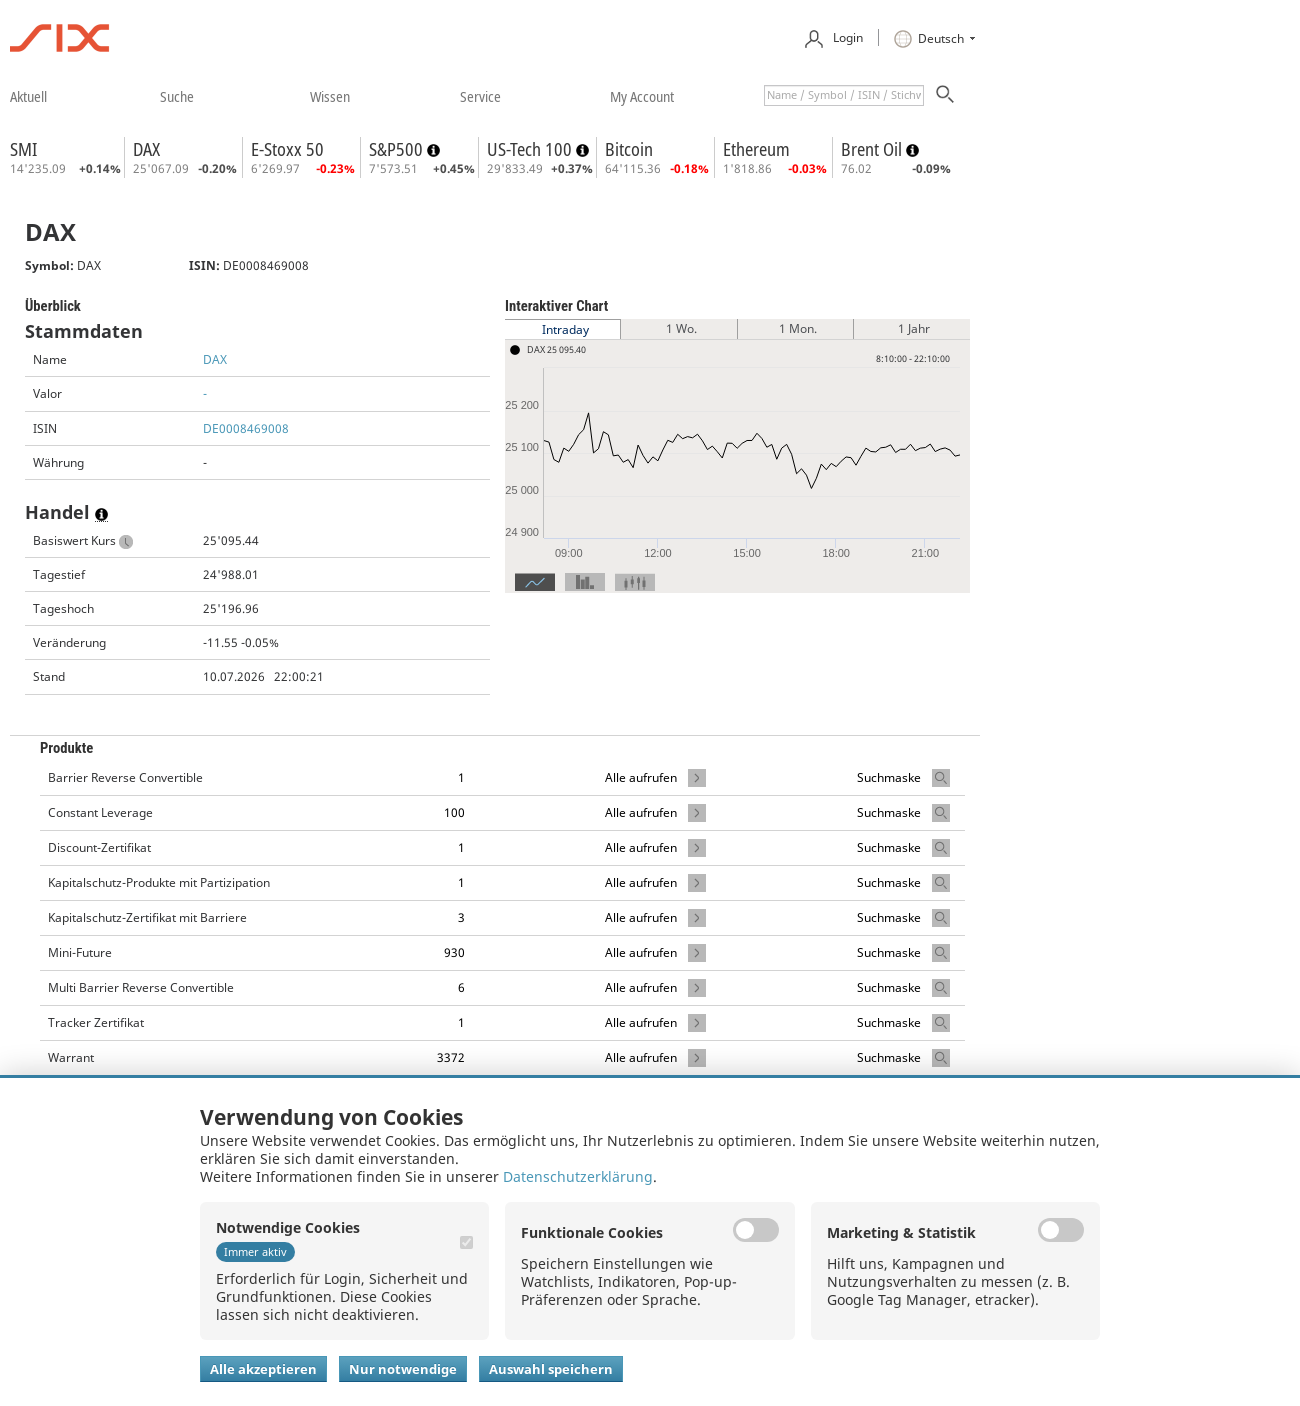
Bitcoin (629, 149)
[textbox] (844, 95)
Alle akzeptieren (263, 1369)
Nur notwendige (403, 1369)
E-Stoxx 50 (287, 149)
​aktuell (28, 96)
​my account (642, 96)
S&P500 (398, 149)
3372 (451, 1057)
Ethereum (756, 149)
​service (480, 96)
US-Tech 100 (531, 149)
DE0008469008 (246, 428)
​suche (177, 96)
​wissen (330, 96)
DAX (146, 149)
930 (454, 952)
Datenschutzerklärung (578, 1176)
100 (454, 812)
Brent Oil (873, 149)
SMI (23, 149)
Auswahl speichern (551, 1369)
